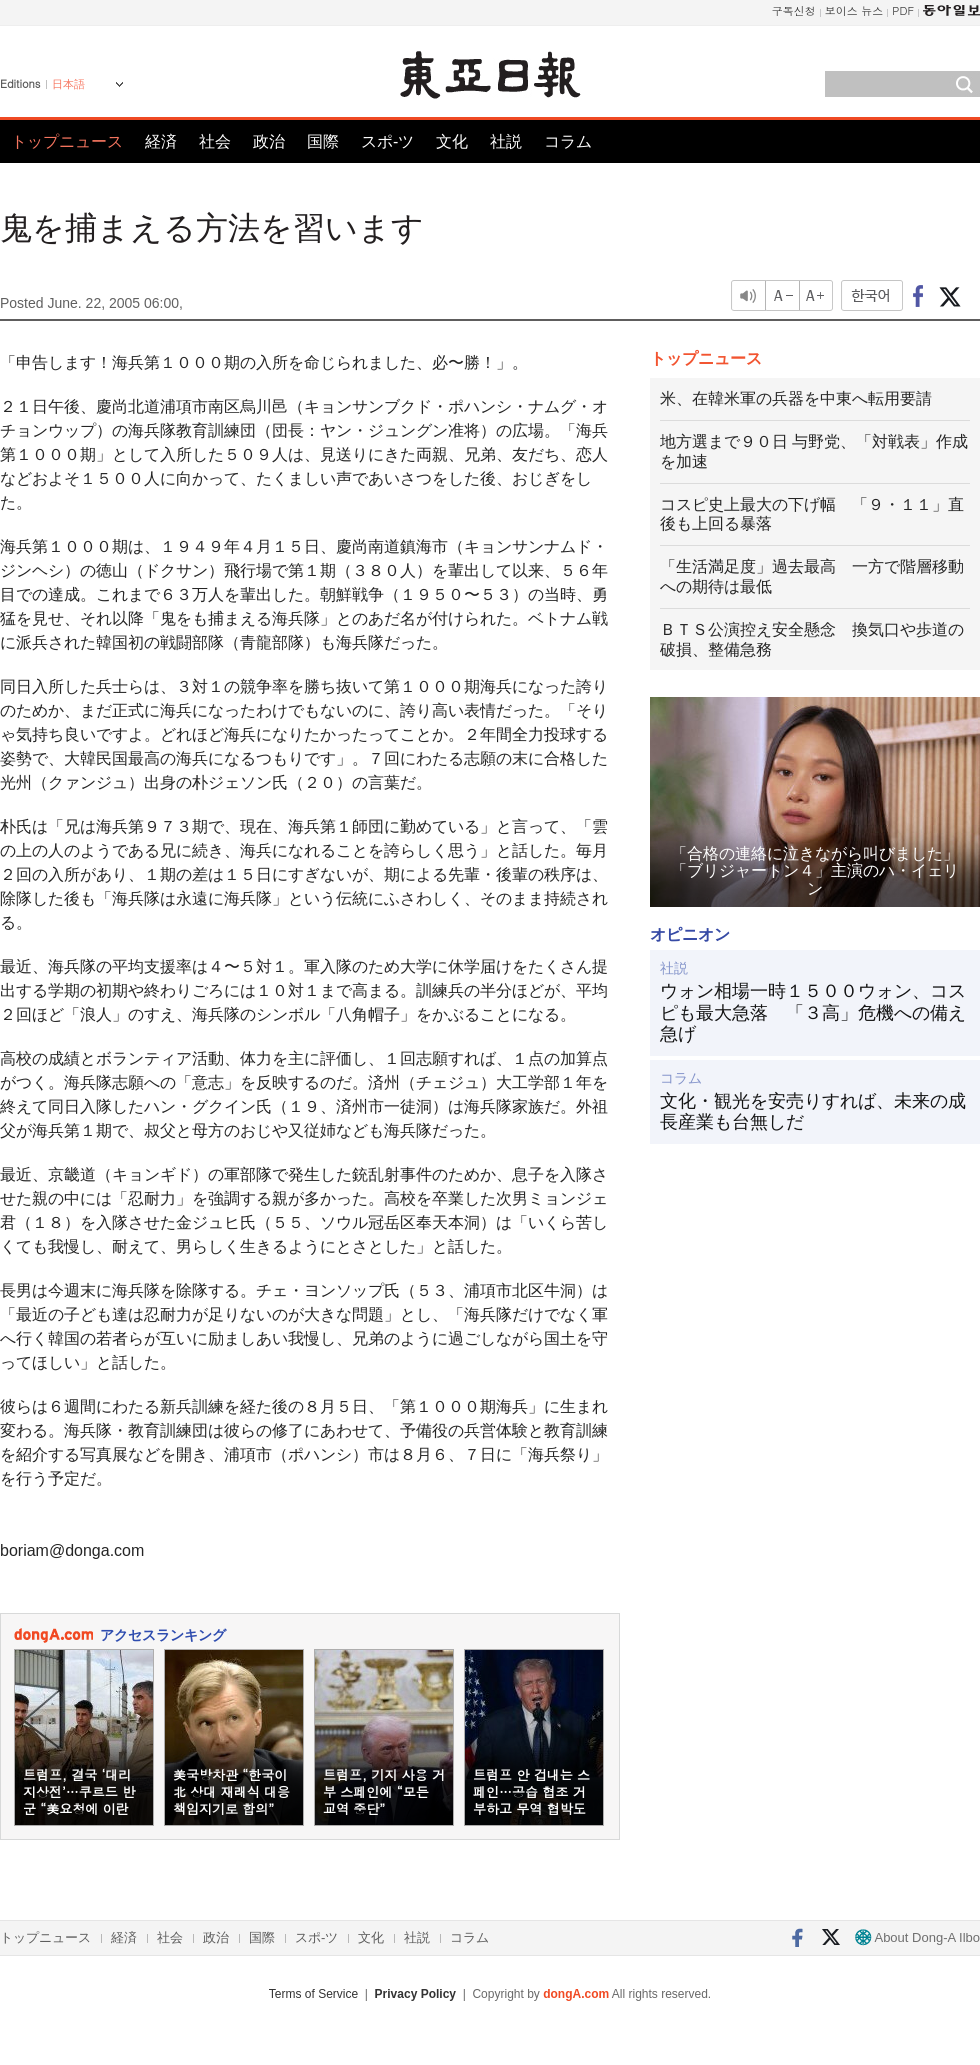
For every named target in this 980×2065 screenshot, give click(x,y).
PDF (903, 10)
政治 (269, 141)
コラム (568, 141)
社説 (506, 141)
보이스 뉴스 (854, 10)
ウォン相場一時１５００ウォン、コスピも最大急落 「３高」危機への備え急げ (813, 1012)
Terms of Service (313, 1994)
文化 (452, 141)
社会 (215, 141)
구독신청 (794, 10)
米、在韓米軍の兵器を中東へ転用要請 (796, 398)
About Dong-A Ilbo (917, 1937)
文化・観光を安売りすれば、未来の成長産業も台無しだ (813, 1112)
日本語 (68, 84)
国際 (323, 141)
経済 (161, 141)
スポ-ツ (387, 141)
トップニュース (67, 141)
